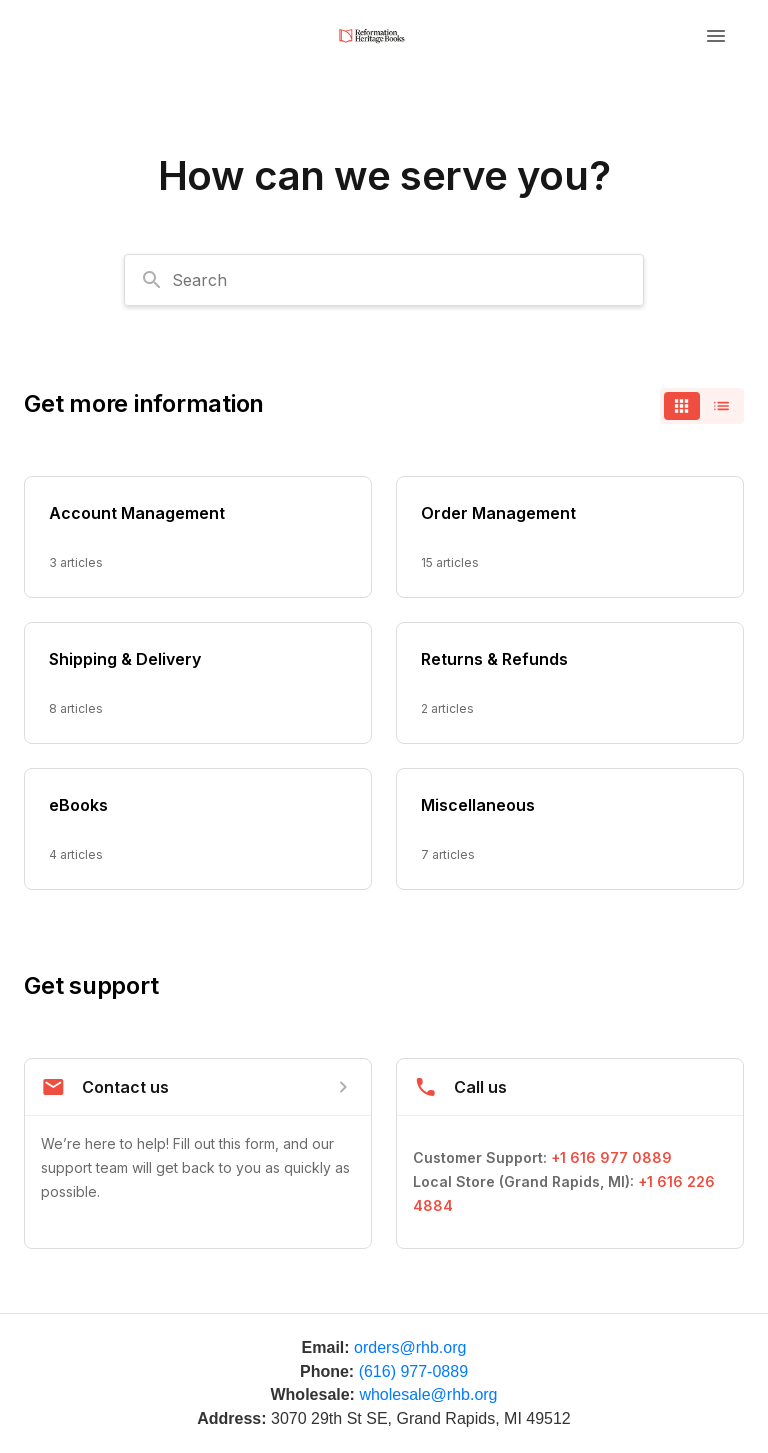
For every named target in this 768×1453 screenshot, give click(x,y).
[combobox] (384, 280)
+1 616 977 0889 (611, 1157)
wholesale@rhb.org (428, 1394)
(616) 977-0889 (413, 1371)
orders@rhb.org (410, 1347)
